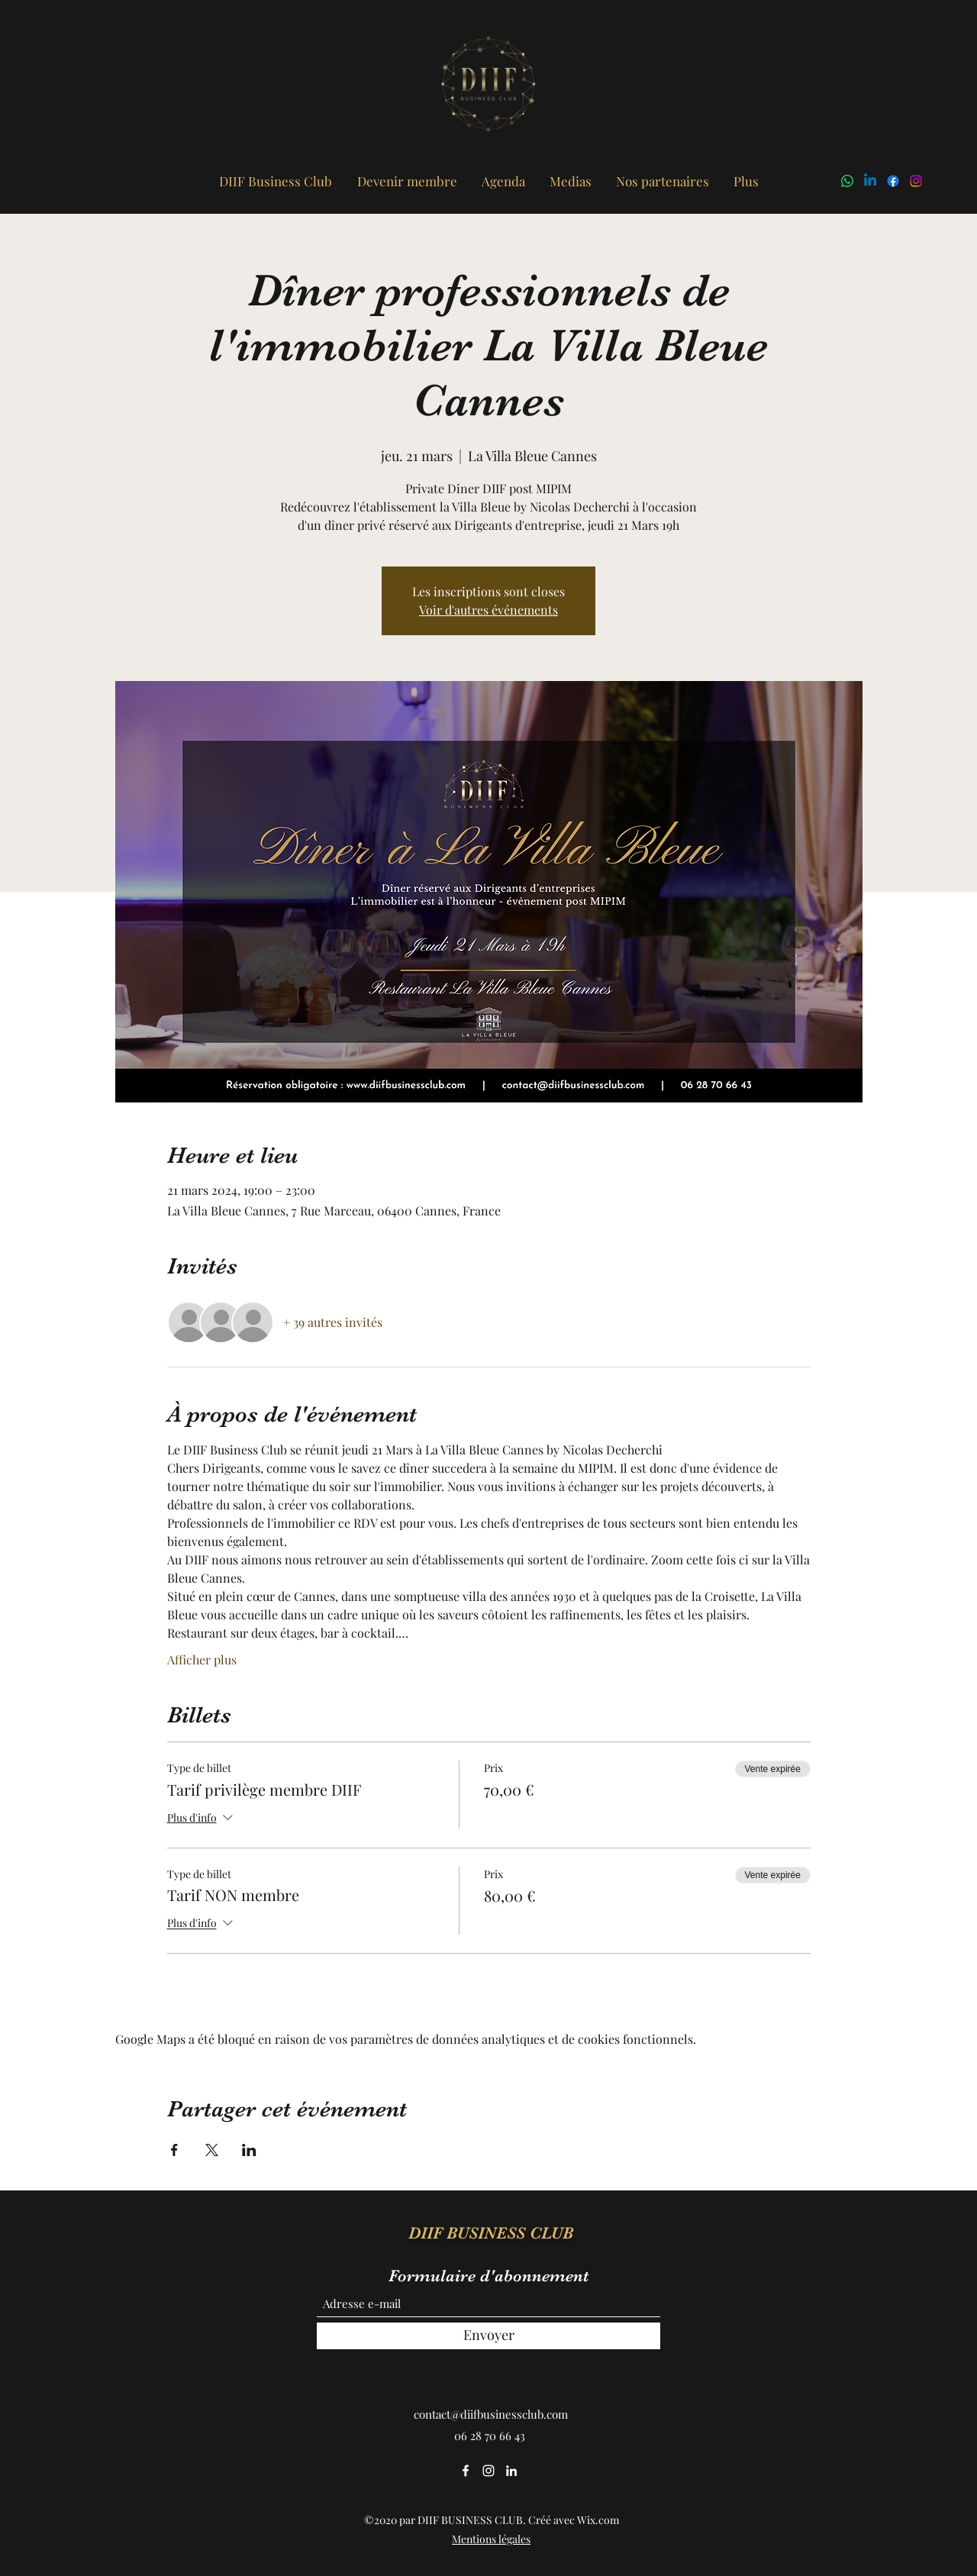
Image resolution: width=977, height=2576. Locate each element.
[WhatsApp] (847, 181)
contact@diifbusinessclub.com (491, 2414)
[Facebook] (893, 181)
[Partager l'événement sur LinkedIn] (249, 2150)
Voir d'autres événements (488, 610)
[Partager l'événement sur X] (212, 2150)
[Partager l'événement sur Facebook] (174, 2150)
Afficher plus (202, 1659)
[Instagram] (916, 181)
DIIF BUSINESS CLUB (490, 2232)
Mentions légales (491, 2539)
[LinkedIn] (870, 181)
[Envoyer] (488, 2336)
